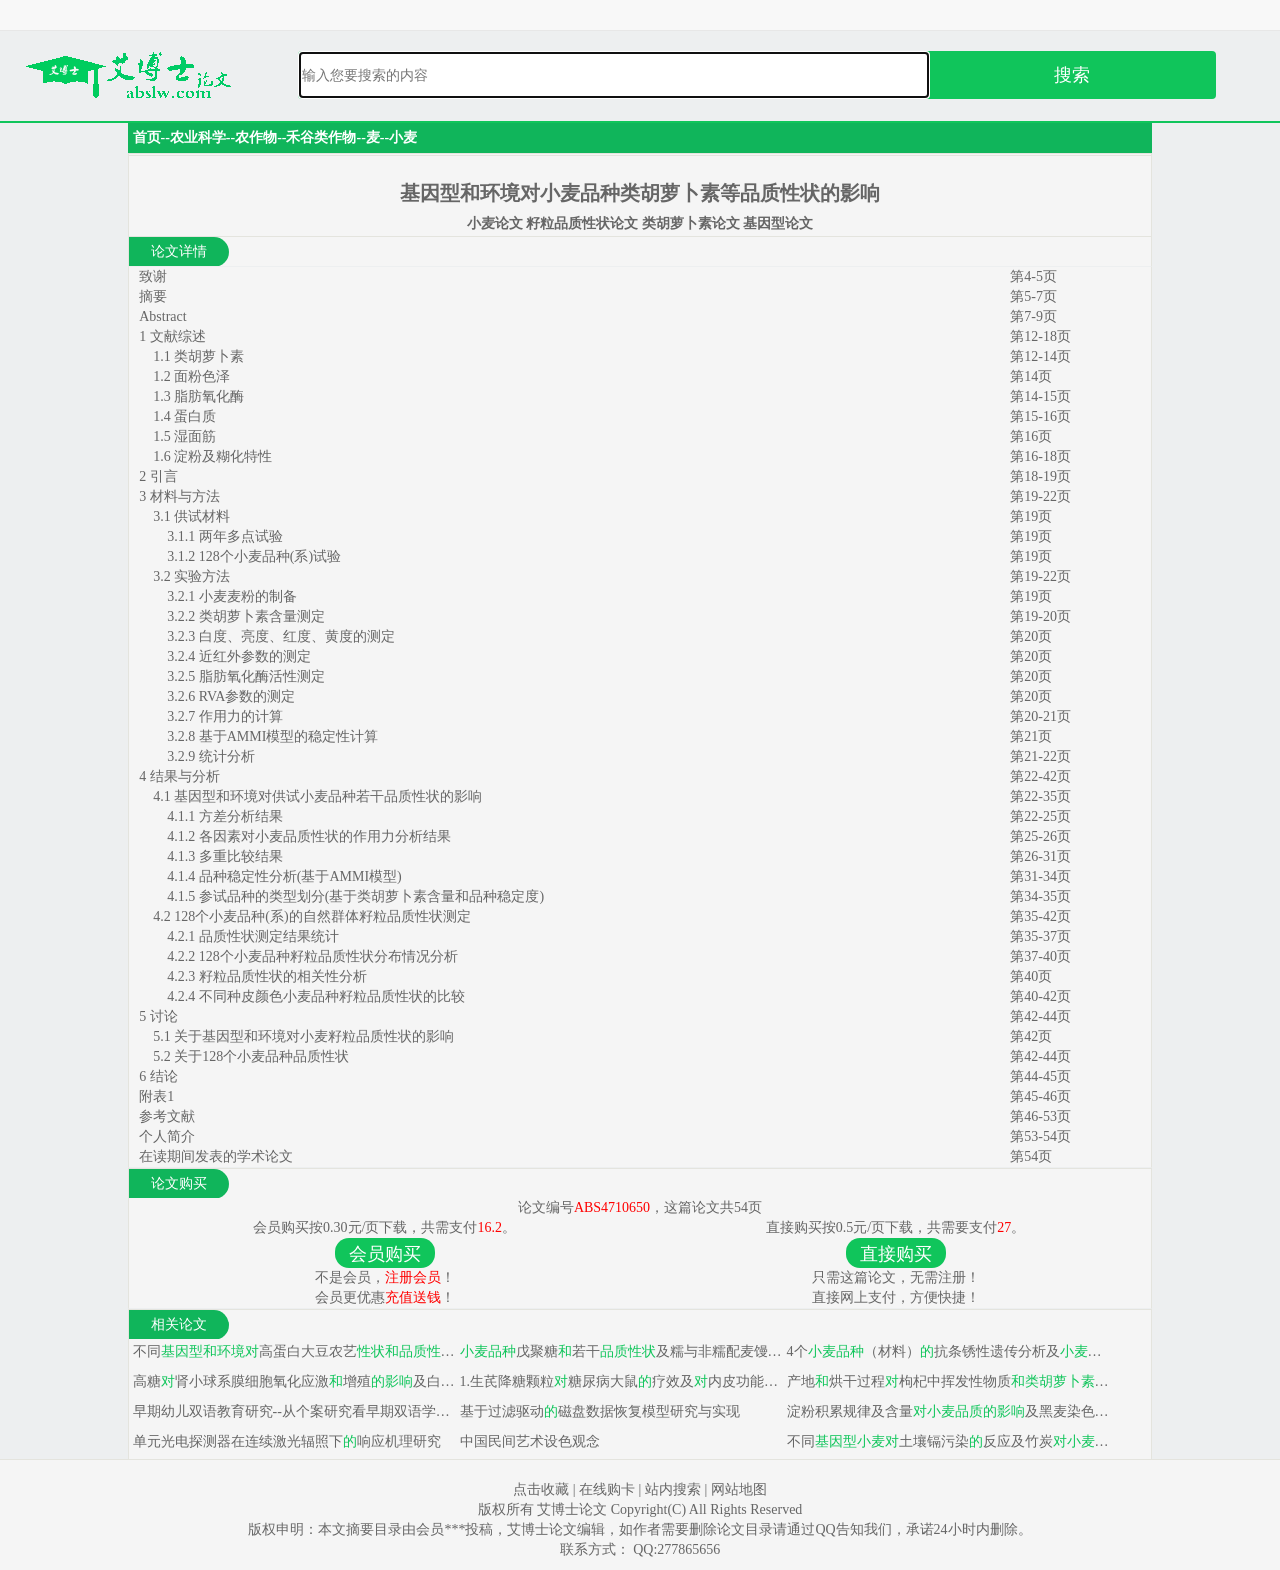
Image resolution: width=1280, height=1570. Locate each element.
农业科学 (198, 137)
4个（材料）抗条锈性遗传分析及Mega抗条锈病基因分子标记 (946, 1351)
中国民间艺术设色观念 (528, 1441)
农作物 (256, 137)
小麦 (403, 137)
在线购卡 (607, 1489)
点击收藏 (541, 1489)
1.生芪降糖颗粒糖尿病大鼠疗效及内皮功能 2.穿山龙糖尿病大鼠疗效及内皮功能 (619, 1381)
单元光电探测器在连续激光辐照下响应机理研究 (285, 1441)
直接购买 (896, 1254)
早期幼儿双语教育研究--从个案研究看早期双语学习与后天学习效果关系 (292, 1411)
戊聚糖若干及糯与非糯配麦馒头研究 (619, 1351)
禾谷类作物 (321, 137)
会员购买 (385, 1254)
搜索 (1072, 75)
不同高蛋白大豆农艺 (292, 1351)
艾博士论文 (574, 1509)
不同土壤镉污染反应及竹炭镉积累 (946, 1441)
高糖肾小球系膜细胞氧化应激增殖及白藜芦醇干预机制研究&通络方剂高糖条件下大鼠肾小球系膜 (292, 1381)
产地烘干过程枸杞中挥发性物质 (946, 1381)
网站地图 (739, 1489)
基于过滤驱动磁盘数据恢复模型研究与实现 (598, 1411)
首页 (147, 137)
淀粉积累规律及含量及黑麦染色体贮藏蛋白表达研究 (946, 1411)
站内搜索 (673, 1489)
